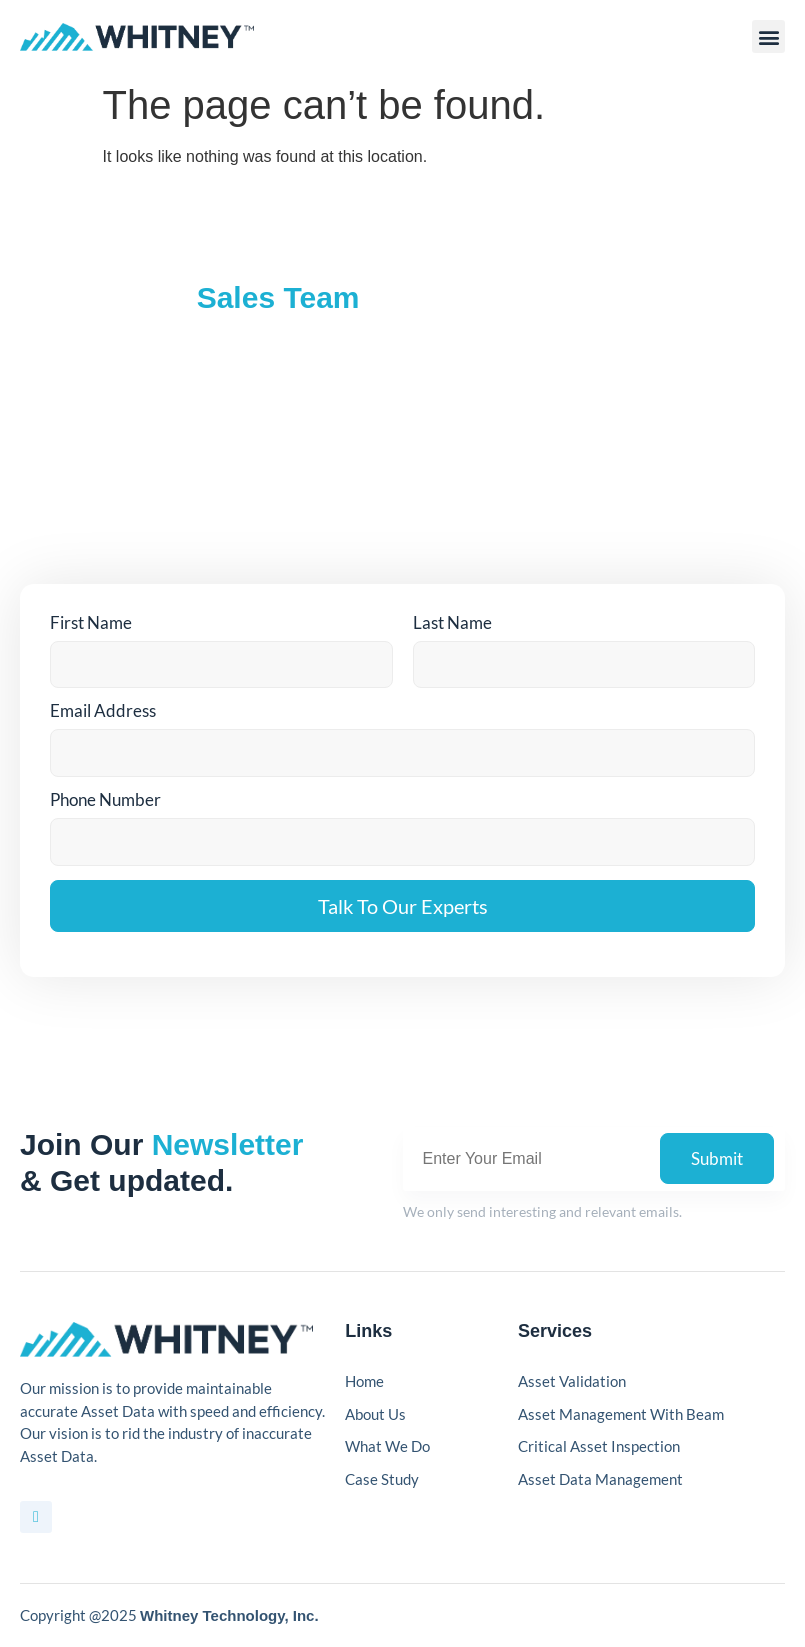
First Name (91, 622)
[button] (768, 36)
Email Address (103, 710)
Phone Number (105, 799)
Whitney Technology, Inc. (229, 1615)
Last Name (452, 622)
